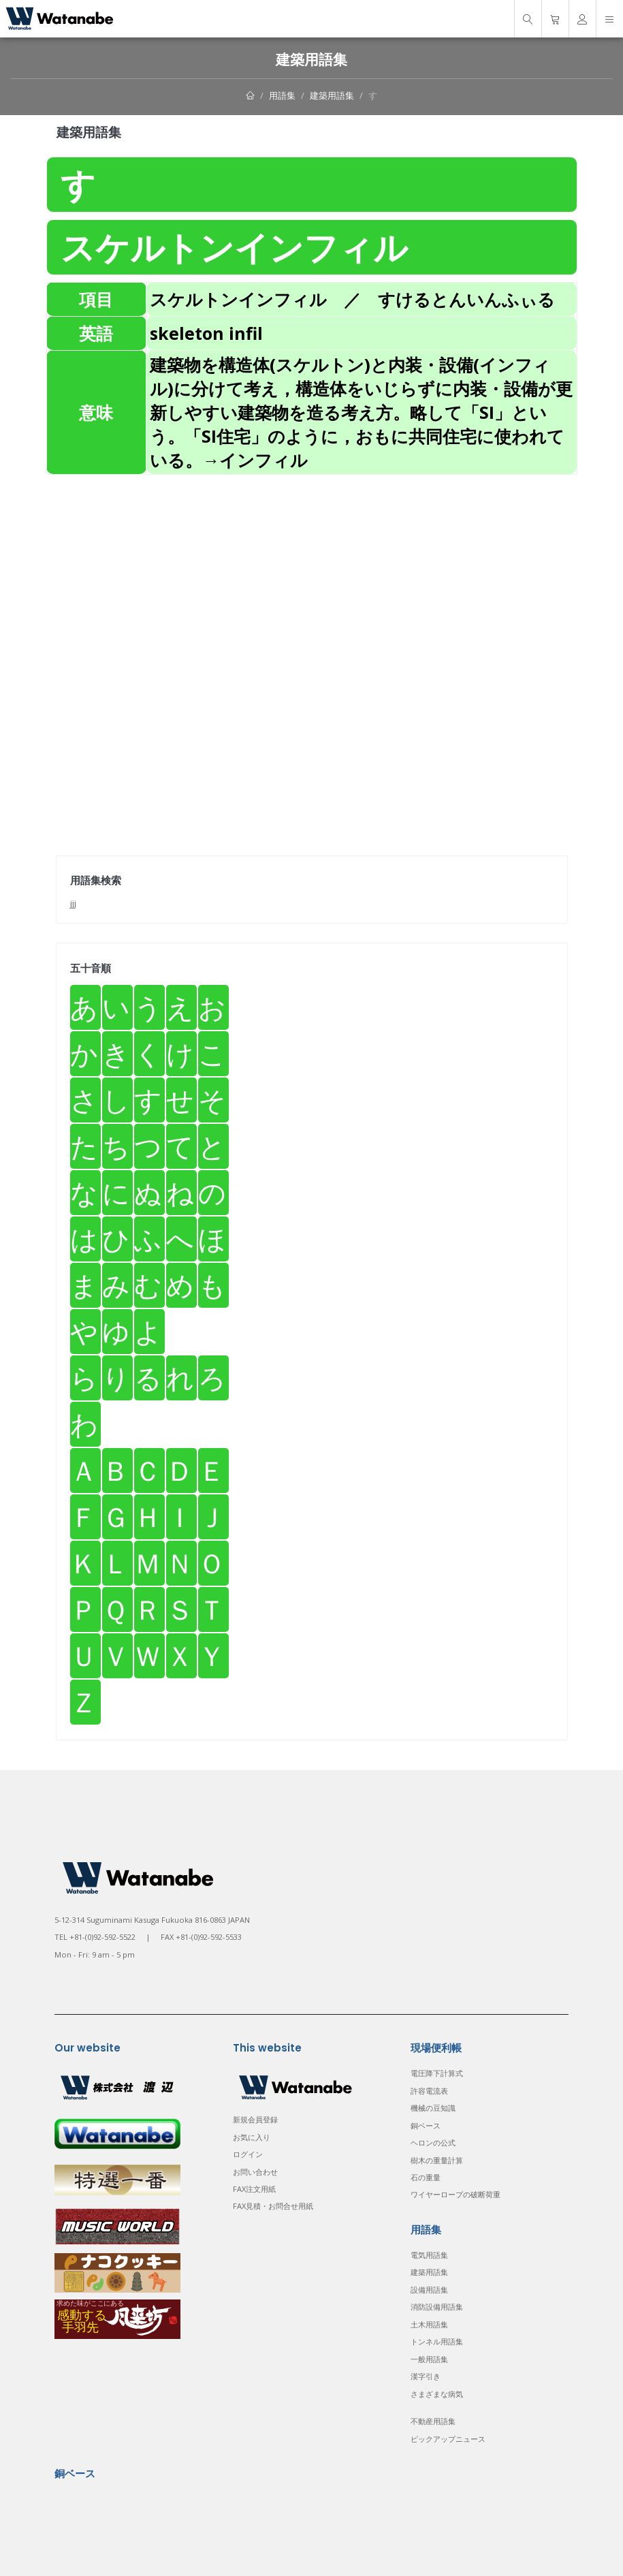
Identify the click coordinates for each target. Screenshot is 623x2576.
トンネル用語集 (437, 2341)
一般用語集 (429, 2359)
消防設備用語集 (437, 2307)
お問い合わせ (255, 2172)
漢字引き (426, 2376)
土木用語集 (429, 2324)
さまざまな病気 (437, 2394)
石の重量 (426, 2177)
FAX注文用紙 (254, 2189)
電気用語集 (429, 2255)
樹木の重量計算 (437, 2160)
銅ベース (426, 2125)
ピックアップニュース (448, 2439)
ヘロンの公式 (433, 2142)
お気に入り (251, 2137)
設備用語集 (429, 2289)
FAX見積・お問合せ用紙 (273, 2206)
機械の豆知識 (433, 2108)
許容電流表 (429, 2091)
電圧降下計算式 (437, 2073)
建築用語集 (332, 95)
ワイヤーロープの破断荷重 (455, 2194)
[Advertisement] (311, 570)
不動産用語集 (433, 2421)
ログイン (248, 2154)
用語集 (282, 95)
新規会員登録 (255, 2119)
